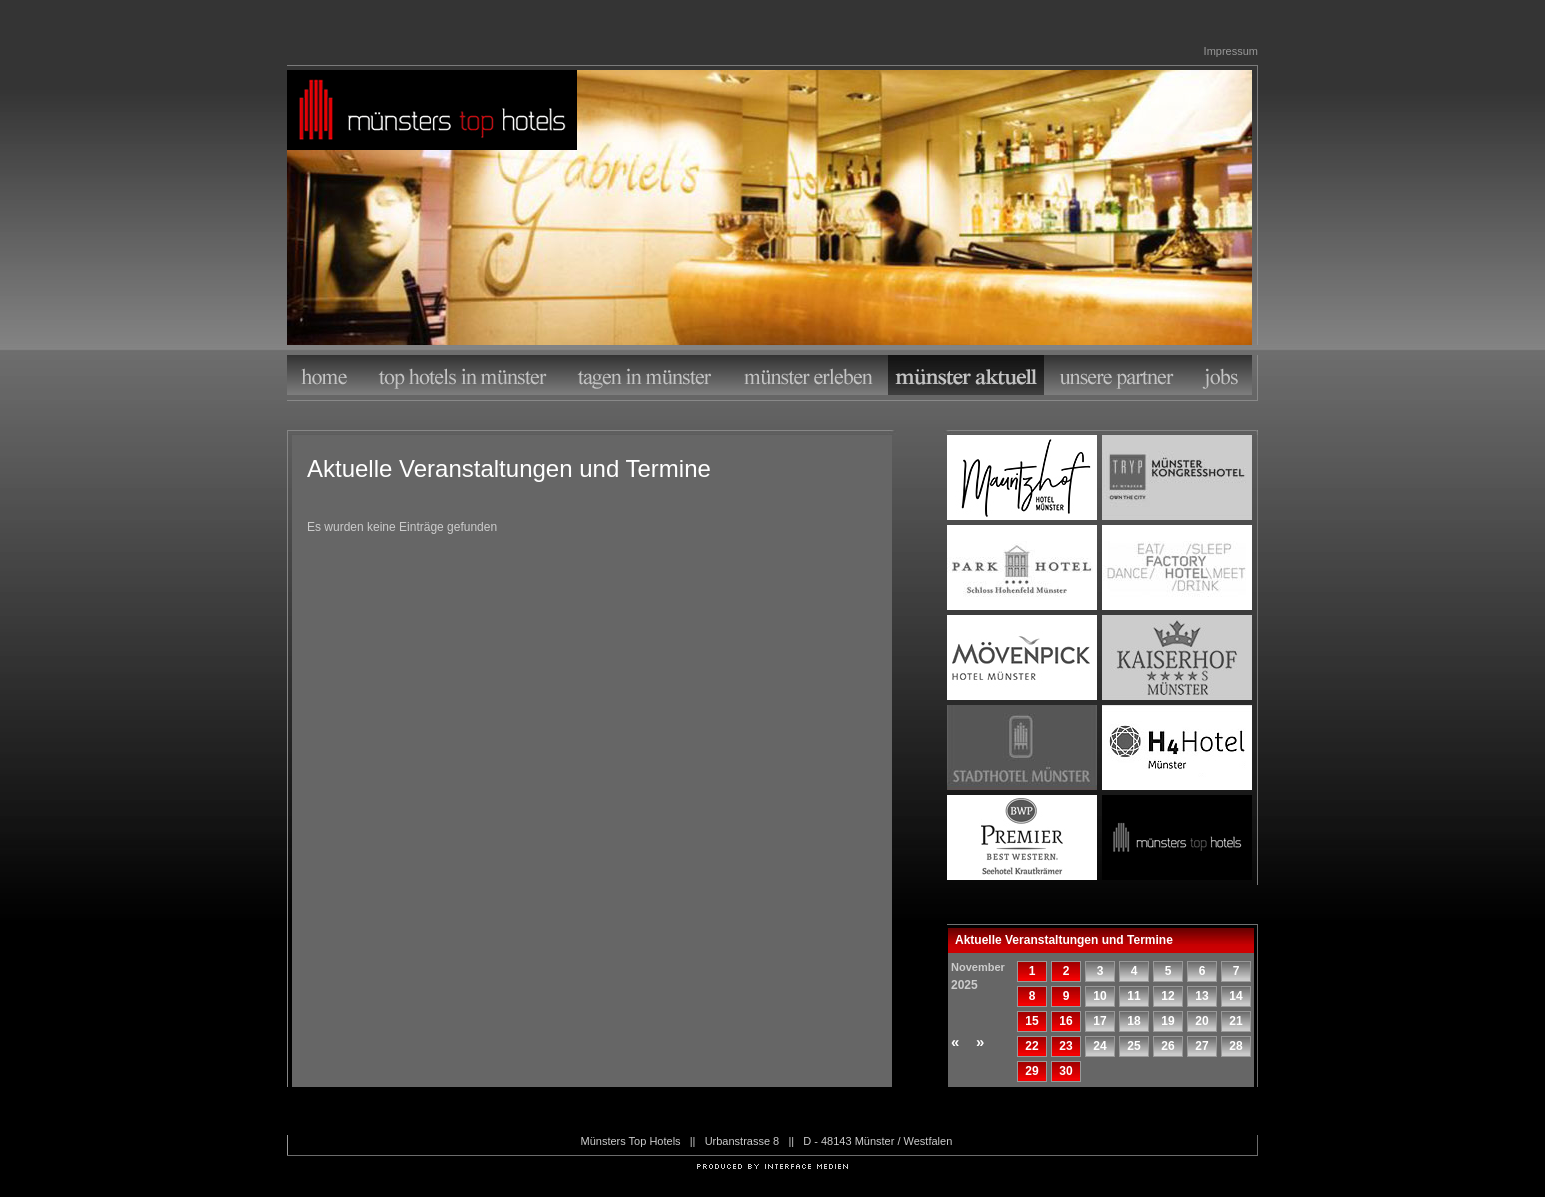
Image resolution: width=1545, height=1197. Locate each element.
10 (1099, 996)
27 (1201, 1046)
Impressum (1231, 51)
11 (1133, 996)
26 (1167, 1046)
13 (1201, 996)
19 (1167, 1021)
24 (1099, 1046)
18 (1133, 1021)
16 (1065, 1021)
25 (1133, 1046)
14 (1235, 996)
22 (1031, 1046)
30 (1065, 1071)
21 (1235, 1021)
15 (1031, 1021)
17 (1099, 1021)
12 (1167, 996)
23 (1065, 1046)
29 (1031, 1071)
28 (1235, 1046)
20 (1201, 1021)
